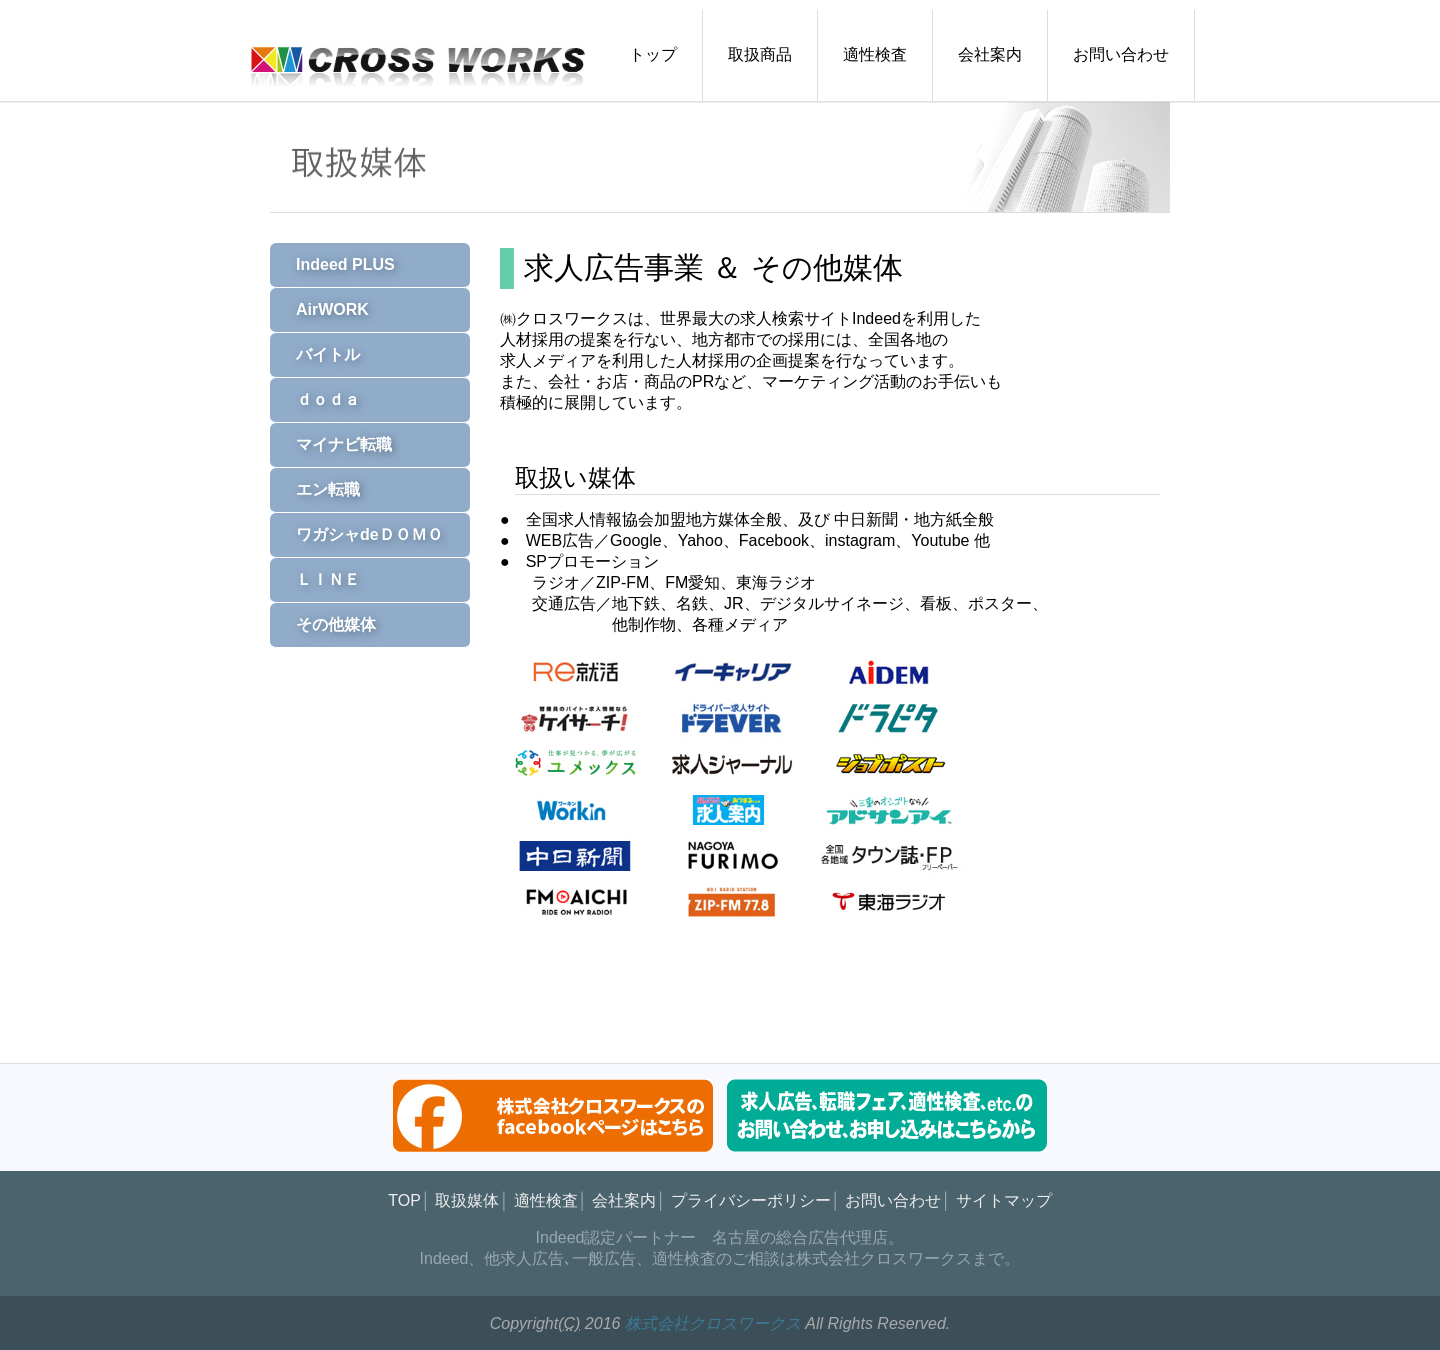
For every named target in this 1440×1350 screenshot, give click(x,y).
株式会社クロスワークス (713, 1323)
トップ (653, 54)
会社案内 (990, 54)
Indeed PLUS (337, 264)
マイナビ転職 (336, 444)
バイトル (320, 354)
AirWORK (324, 309)
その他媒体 (328, 624)
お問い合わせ (1121, 54)
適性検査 (875, 54)
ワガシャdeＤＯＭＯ (361, 534)
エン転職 (320, 489)
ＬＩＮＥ (320, 579)
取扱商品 (760, 54)
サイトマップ (1004, 1200)
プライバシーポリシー (751, 1200)
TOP (404, 1200)
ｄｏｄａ (320, 399)
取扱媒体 (467, 1200)
